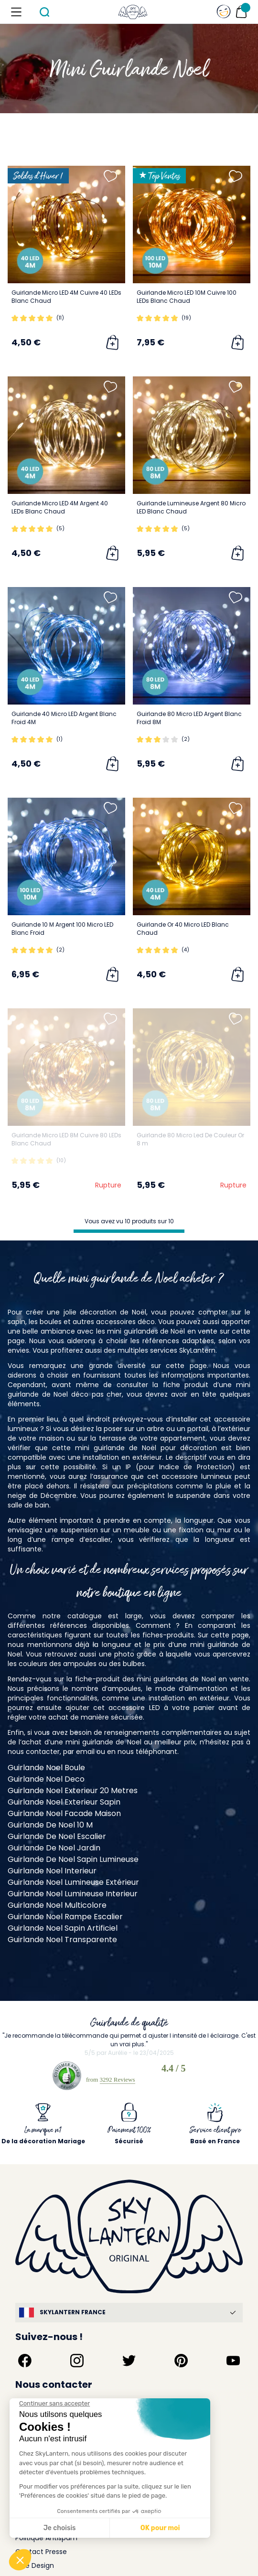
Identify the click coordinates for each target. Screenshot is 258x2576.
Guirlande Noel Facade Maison (64, 1813)
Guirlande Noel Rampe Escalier (65, 1916)
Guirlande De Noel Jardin (54, 1847)
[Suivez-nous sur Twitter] (129, 2327)
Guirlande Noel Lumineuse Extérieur (73, 1882)
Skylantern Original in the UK (61, 2546)
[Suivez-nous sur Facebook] (24, 2327)
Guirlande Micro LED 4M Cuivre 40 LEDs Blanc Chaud (66, 297)
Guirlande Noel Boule (46, 1767)
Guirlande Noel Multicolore (57, 1905)
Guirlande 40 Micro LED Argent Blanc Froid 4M (64, 718)
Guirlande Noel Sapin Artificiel (63, 1928)
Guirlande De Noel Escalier (57, 1836)
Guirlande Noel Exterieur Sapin (64, 1801)
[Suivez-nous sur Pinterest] (181, 2327)
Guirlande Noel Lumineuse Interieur (73, 1893)
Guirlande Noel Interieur (52, 1870)
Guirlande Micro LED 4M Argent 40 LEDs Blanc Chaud (59, 507)
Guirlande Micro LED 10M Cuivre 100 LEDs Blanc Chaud (186, 297)
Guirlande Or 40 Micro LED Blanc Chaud (183, 928)
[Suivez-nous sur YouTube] (233, 2327)
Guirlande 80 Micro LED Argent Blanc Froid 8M (189, 718)
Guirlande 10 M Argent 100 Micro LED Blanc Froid (62, 928)
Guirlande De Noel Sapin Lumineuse (73, 1859)
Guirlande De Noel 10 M (50, 1824)
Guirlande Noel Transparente (62, 1939)
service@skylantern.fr (51, 2380)
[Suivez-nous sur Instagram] (76, 2327)
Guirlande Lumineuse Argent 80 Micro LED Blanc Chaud (191, 507)
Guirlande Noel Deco (46, 1779)
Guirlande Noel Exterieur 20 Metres (73, 1790)
